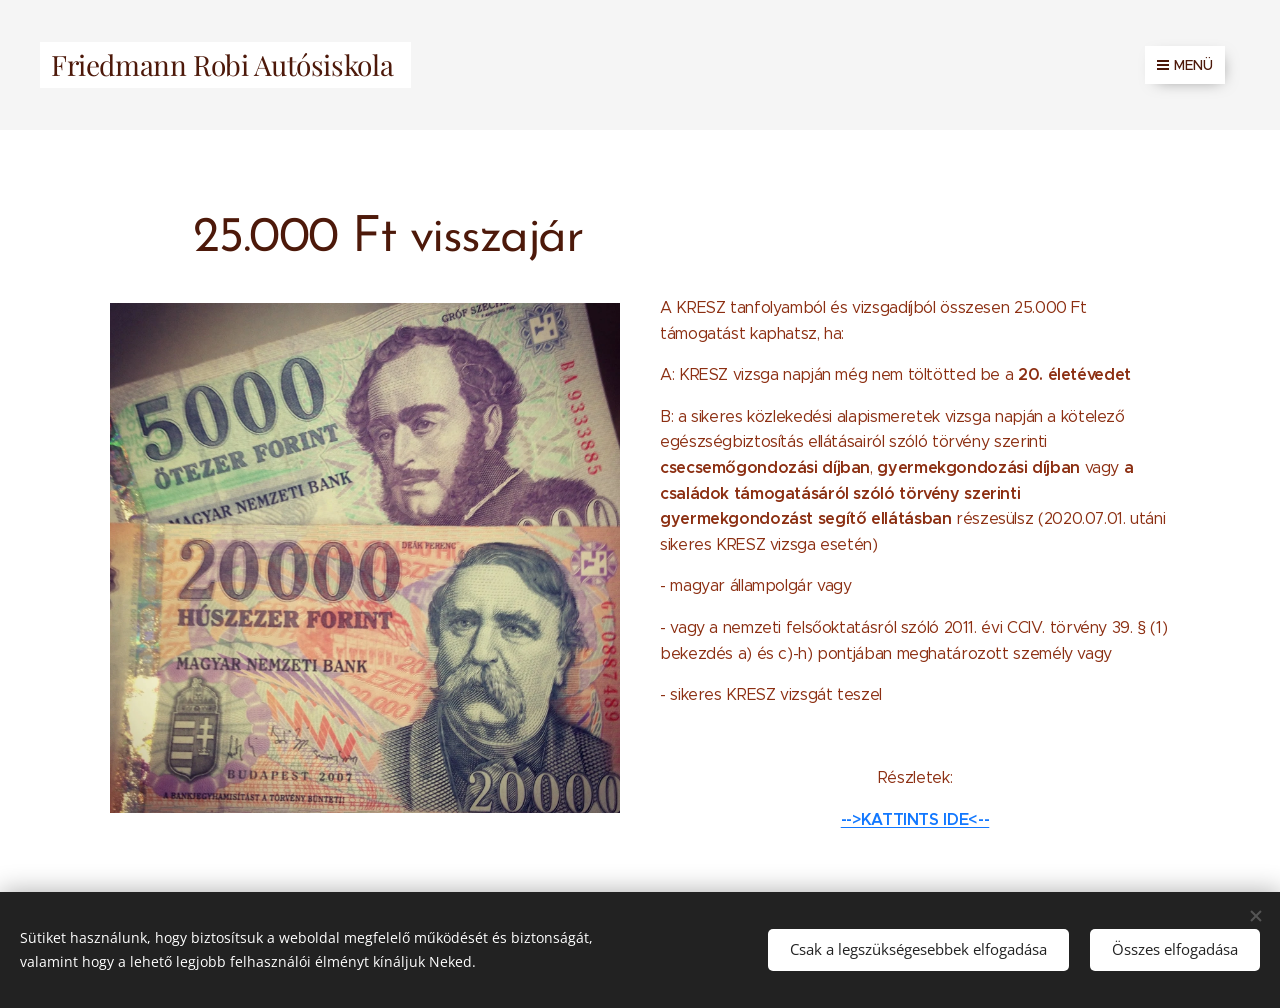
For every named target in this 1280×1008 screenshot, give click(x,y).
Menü (1185, 65)
